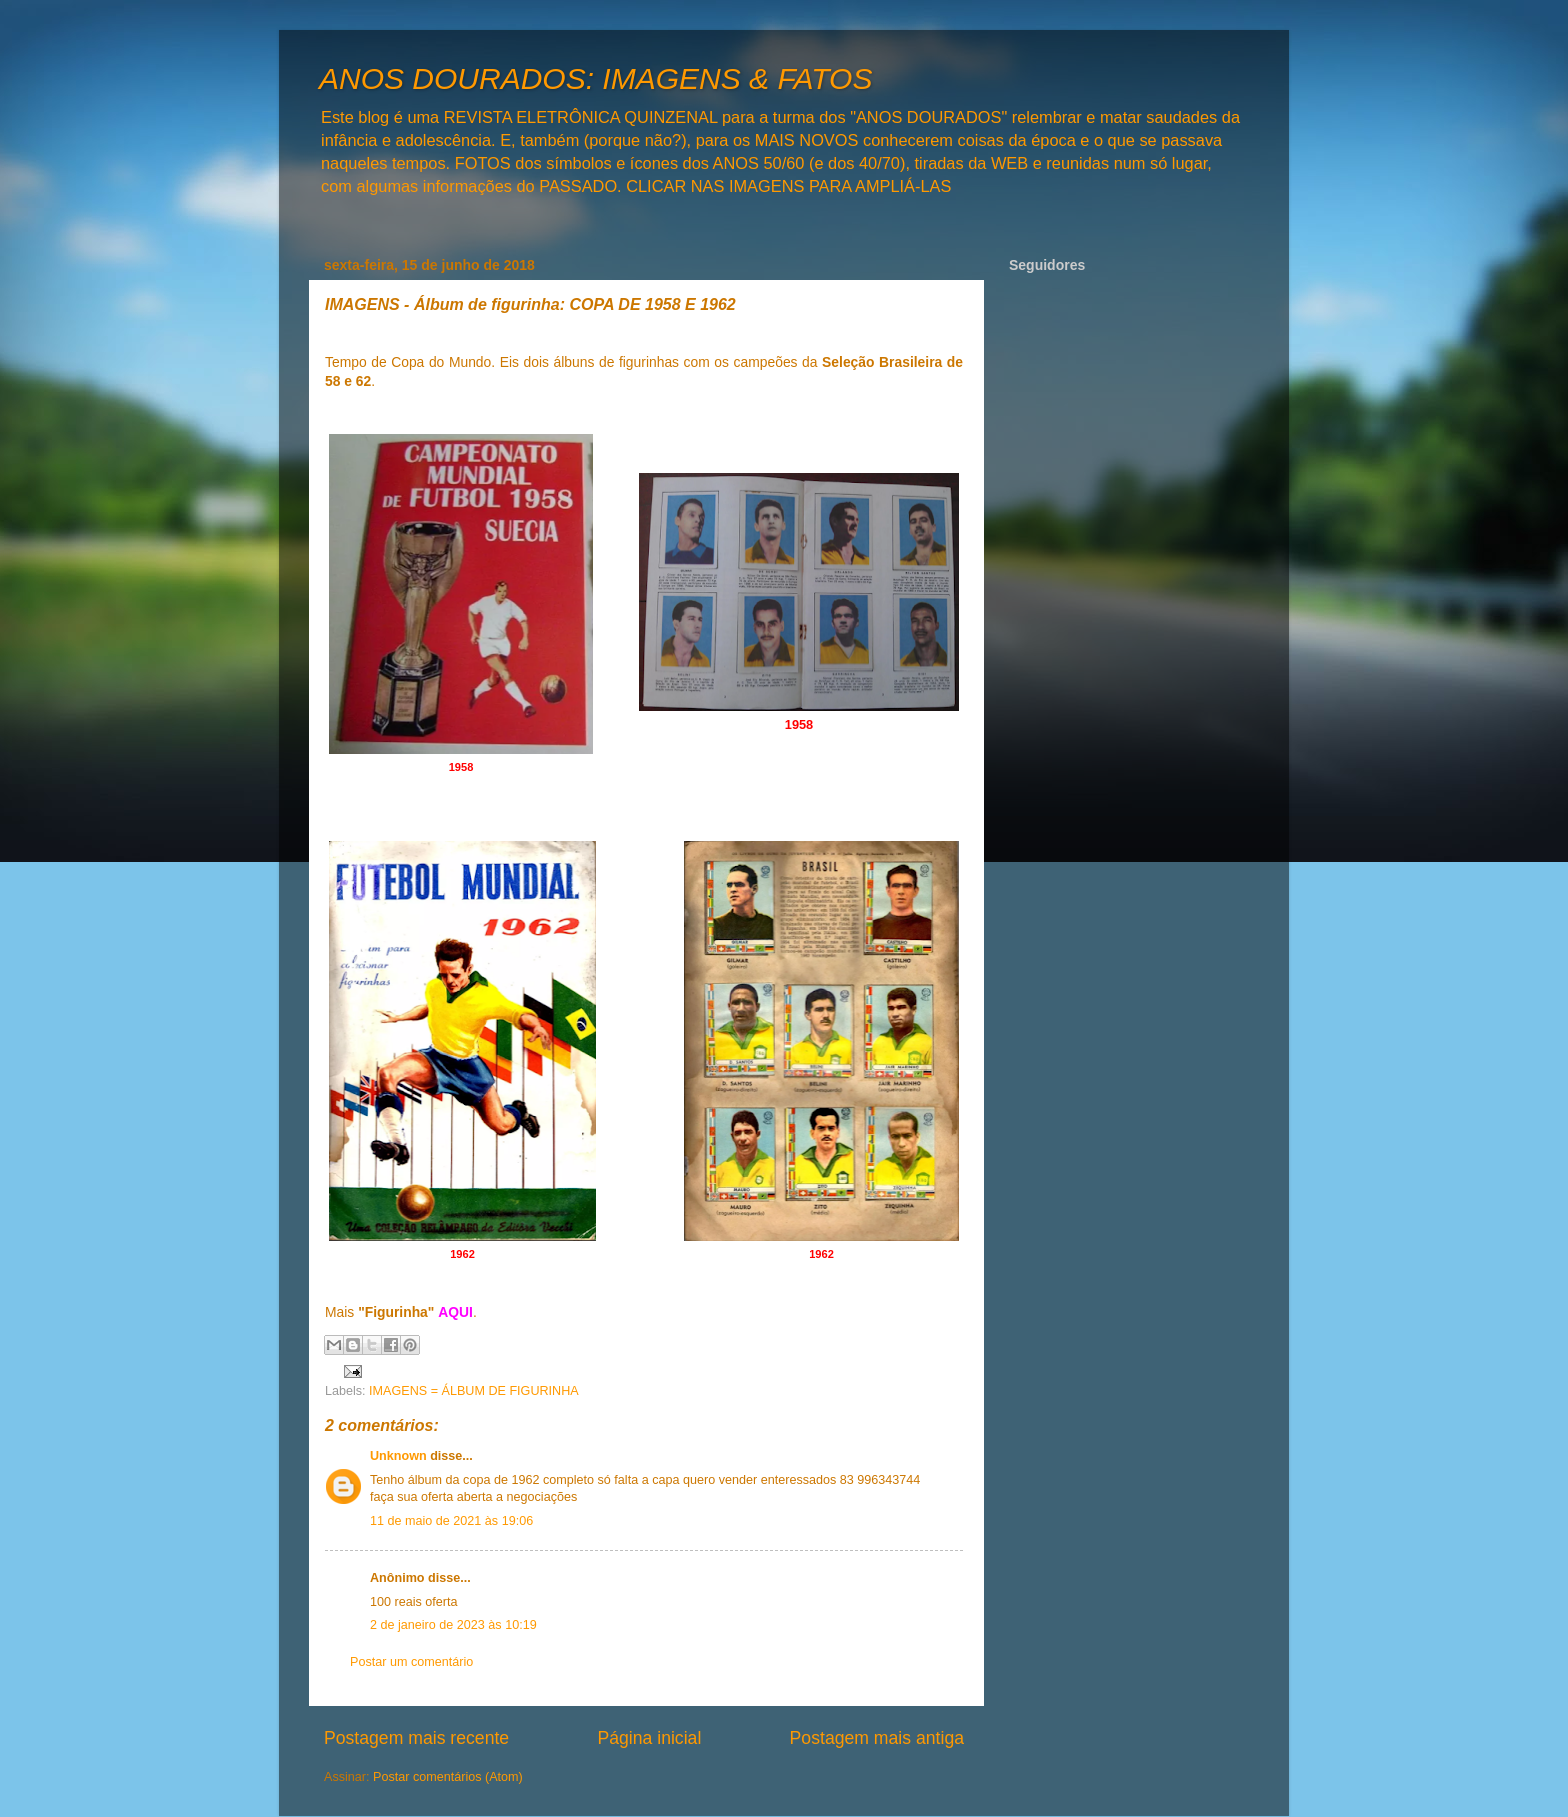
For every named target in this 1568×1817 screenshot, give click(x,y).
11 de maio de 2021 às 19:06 (451, 1521)
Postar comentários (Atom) (448, 1777)
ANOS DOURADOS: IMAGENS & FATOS (595, 78)
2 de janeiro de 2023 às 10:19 (453, 1625)
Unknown (398, 1456)
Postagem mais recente (416, 1738)
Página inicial (649, 1738)
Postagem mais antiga (877, 1738)
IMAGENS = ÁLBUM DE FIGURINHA (474, 1391)
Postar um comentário (411, 1662)
